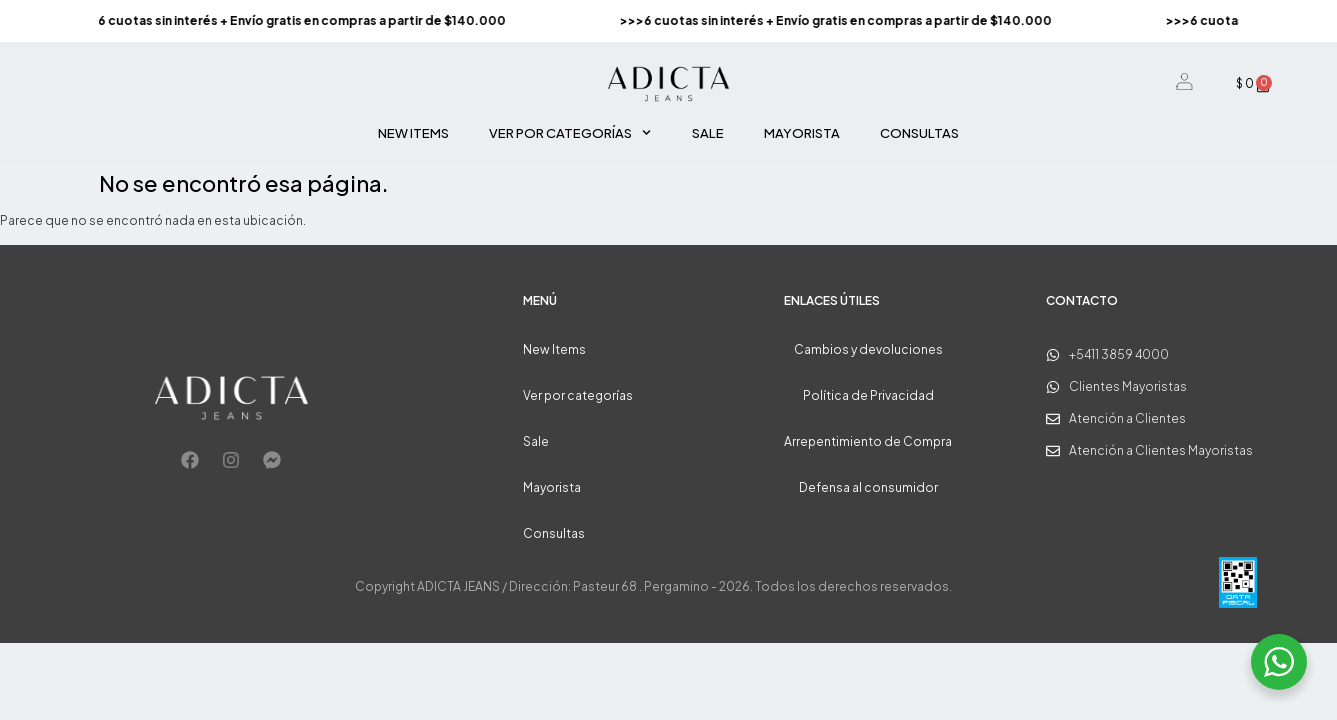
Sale (708, 133)
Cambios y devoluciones (868, 349)
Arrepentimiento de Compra (868, 441)
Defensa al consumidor (868, 487)
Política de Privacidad (868, 395)
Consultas (919, 133)
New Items (413, 133)
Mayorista (802, 133)
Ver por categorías (570, 132)
